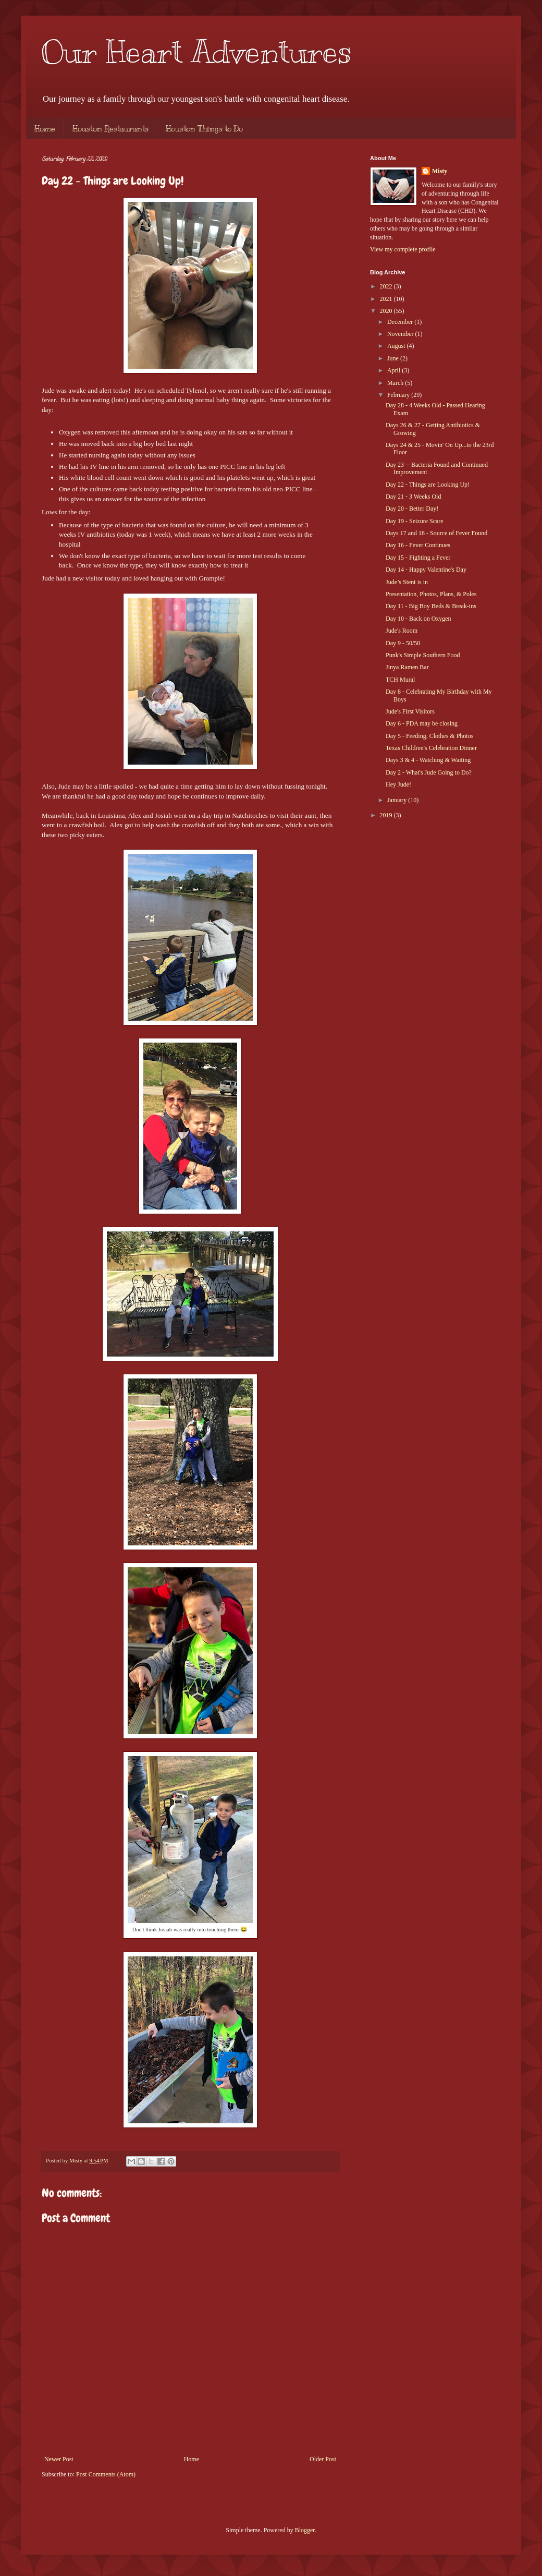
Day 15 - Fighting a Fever (418, 557)
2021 (387, 299)
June (393, 358)
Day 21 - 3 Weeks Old (413, 496)
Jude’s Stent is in (407, 582)
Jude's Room (401, 630)
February (399, 394)
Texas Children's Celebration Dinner (431, 748)
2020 (387, 311)
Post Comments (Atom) (106, 2474)
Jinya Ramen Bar (407, 667)
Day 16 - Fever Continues (418, 545)
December (400, 321)
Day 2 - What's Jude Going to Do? (429, 772)
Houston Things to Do (204, 129)
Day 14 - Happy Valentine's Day (426, 569)
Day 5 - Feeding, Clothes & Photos (429, 736)
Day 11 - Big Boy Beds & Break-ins (431, 606)
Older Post (323, 2459)
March (396, 382)
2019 (387, 815)
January (397, 800)
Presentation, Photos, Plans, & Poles (431, 594)
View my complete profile (403, 249)
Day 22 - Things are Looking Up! (428, 484)
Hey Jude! (398, 784)
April (394, 370)
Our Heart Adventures (197, 52)
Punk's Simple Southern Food (423, 655)
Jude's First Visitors (410, 711)
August (397, 345)
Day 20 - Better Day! (412, 508)
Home (44, 129)
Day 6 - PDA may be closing (422, 723)
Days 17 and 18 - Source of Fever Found (436, 533)
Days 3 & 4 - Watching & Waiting (428, 760)
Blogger (305, 2530)
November (401, 333)
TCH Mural (400, 679)
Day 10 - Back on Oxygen (418, 618)
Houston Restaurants (110, 129)
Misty (439, 171)
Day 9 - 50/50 (403, 643)
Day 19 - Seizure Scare (415, 521)
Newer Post (58, 2459)
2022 (387, 286)
